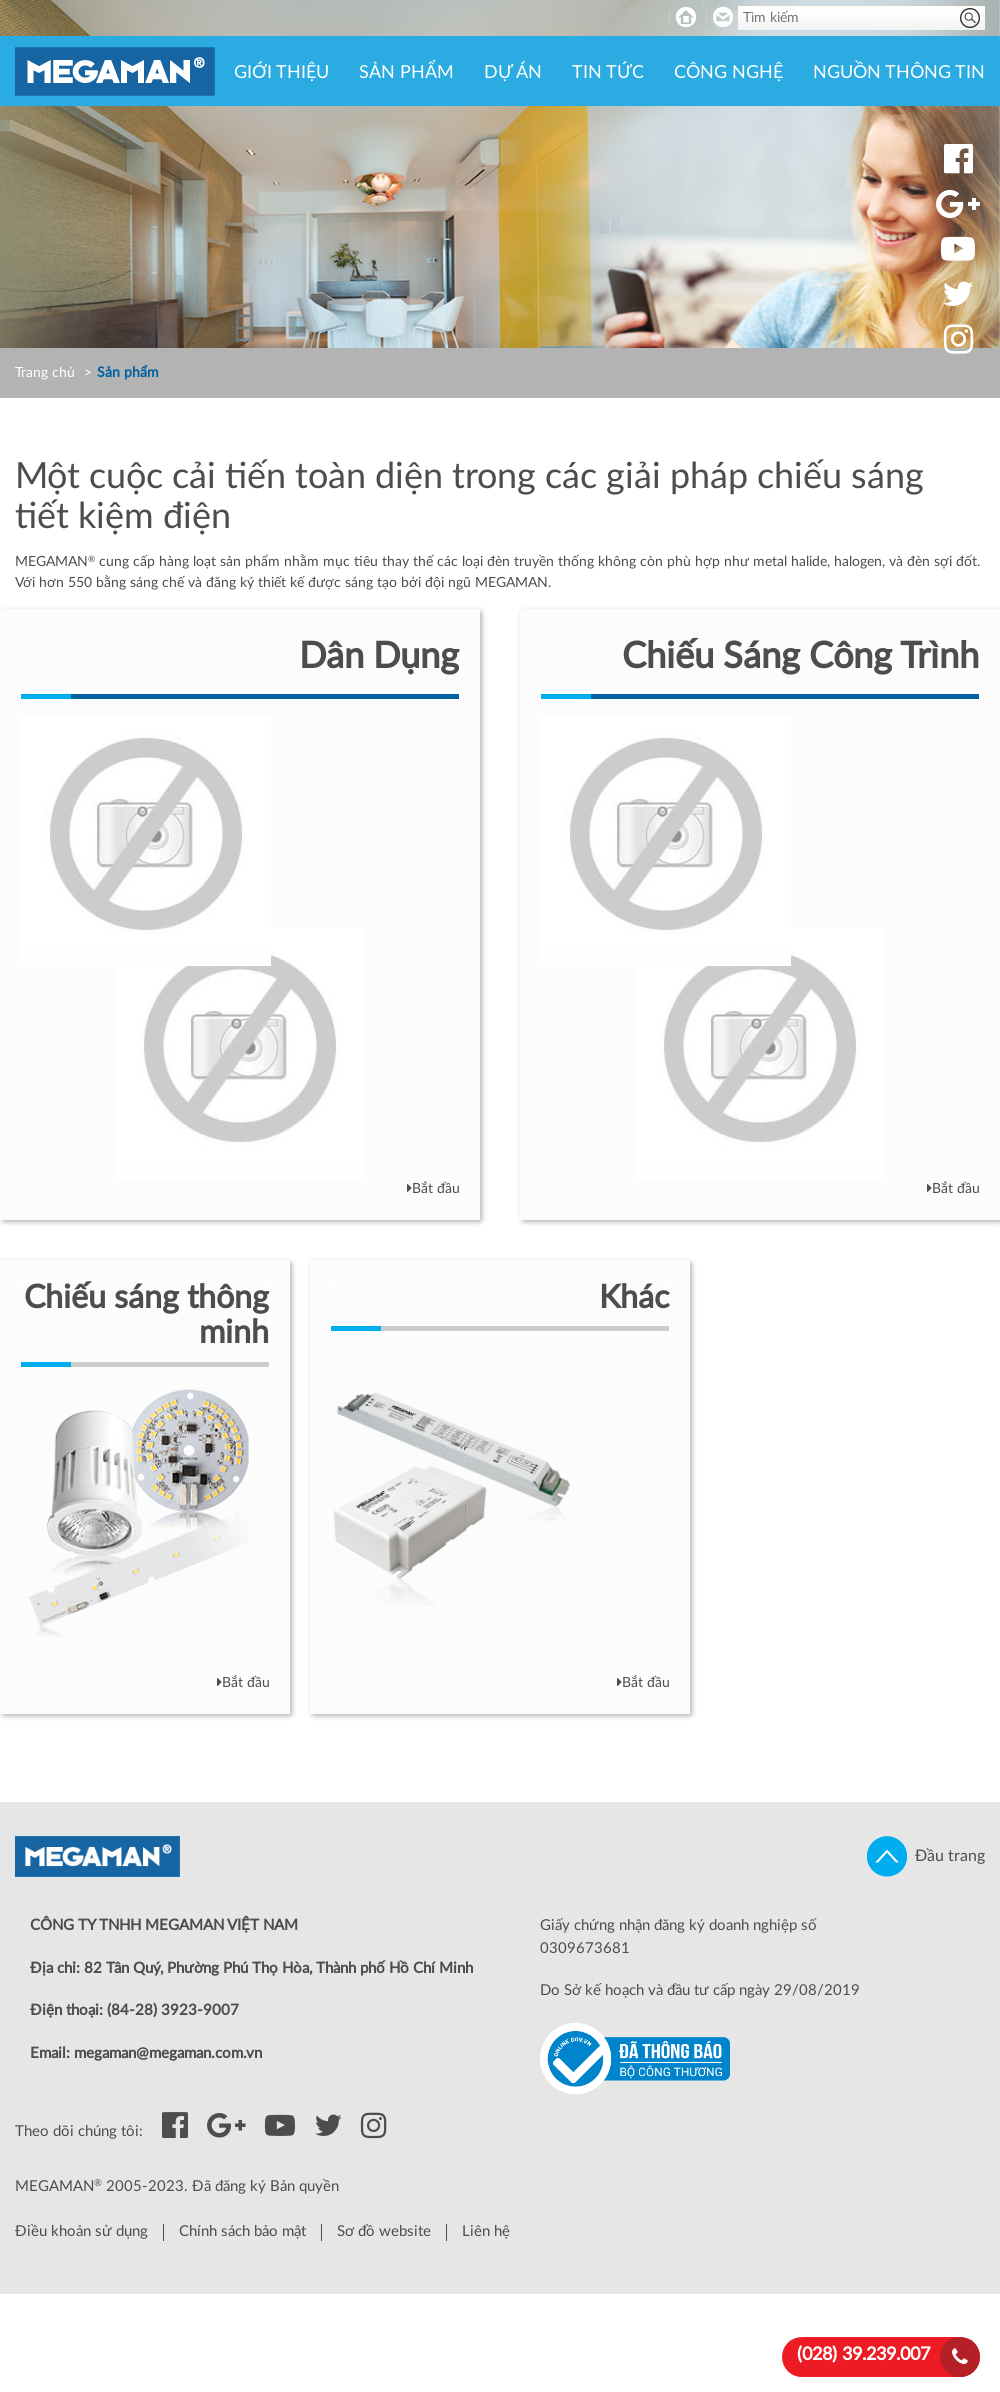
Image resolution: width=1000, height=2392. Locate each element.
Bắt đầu (433, 1189)
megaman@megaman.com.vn (168, 2053)
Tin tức (608, 73)
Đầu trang (926, 1856)
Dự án (513, 73)
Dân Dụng (379, 657)
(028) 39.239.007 (863, 2355)
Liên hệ (486, 2231)
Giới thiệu (281, 73)
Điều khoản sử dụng (81, 2231)
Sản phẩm (406, 73)
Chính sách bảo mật (242, 2231)
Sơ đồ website (384, 2231)
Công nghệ (728, 73)
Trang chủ (45, 373)
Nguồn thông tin (899, 73)
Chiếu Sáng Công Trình (800, 657)
